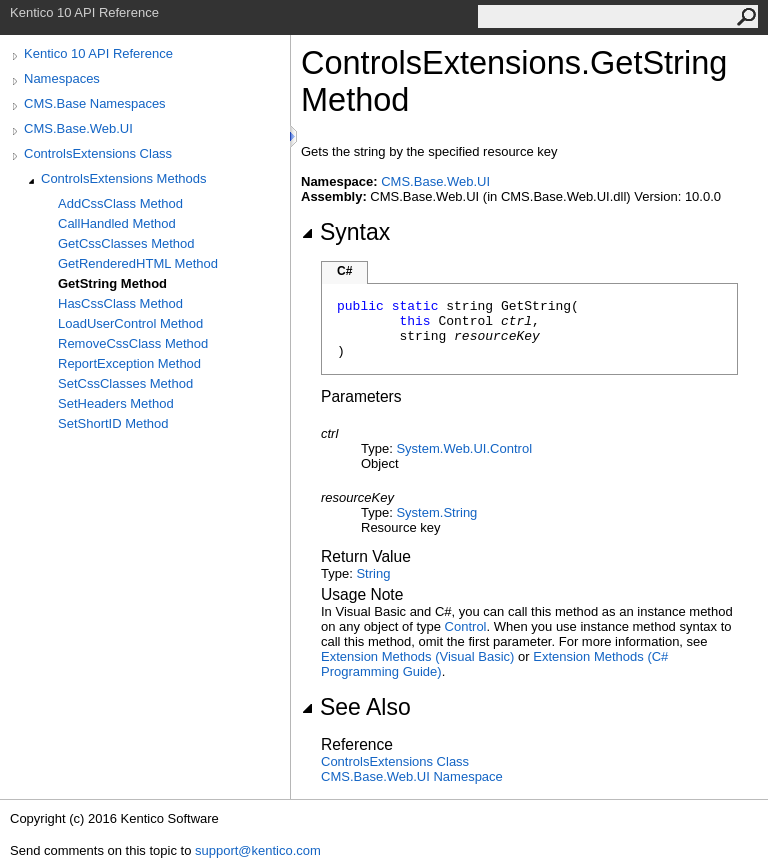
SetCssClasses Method (125, 383)
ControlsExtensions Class (98, 153)
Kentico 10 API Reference (98, 53)
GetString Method (112, 283)
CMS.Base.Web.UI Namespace (412, 776)
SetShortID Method (113, 423)
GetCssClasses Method (126, 243)
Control (466, 626)
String (373, 573)
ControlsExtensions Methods (123, 178)
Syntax (345, 232)
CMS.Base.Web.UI (78, 128)
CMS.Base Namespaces (95, 103)
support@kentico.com (258, 850)
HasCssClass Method (120, 303)
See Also (356, 707)
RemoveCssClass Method (133, 343)
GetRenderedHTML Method (138, 263)
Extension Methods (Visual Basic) (417, 656)
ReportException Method (129, 363)
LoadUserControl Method (130, 323)
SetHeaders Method (116, 403)
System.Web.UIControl (464, 448)
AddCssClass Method (120, 203)
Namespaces (62, 78)
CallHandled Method (117, 223)
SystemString (436, 512)
